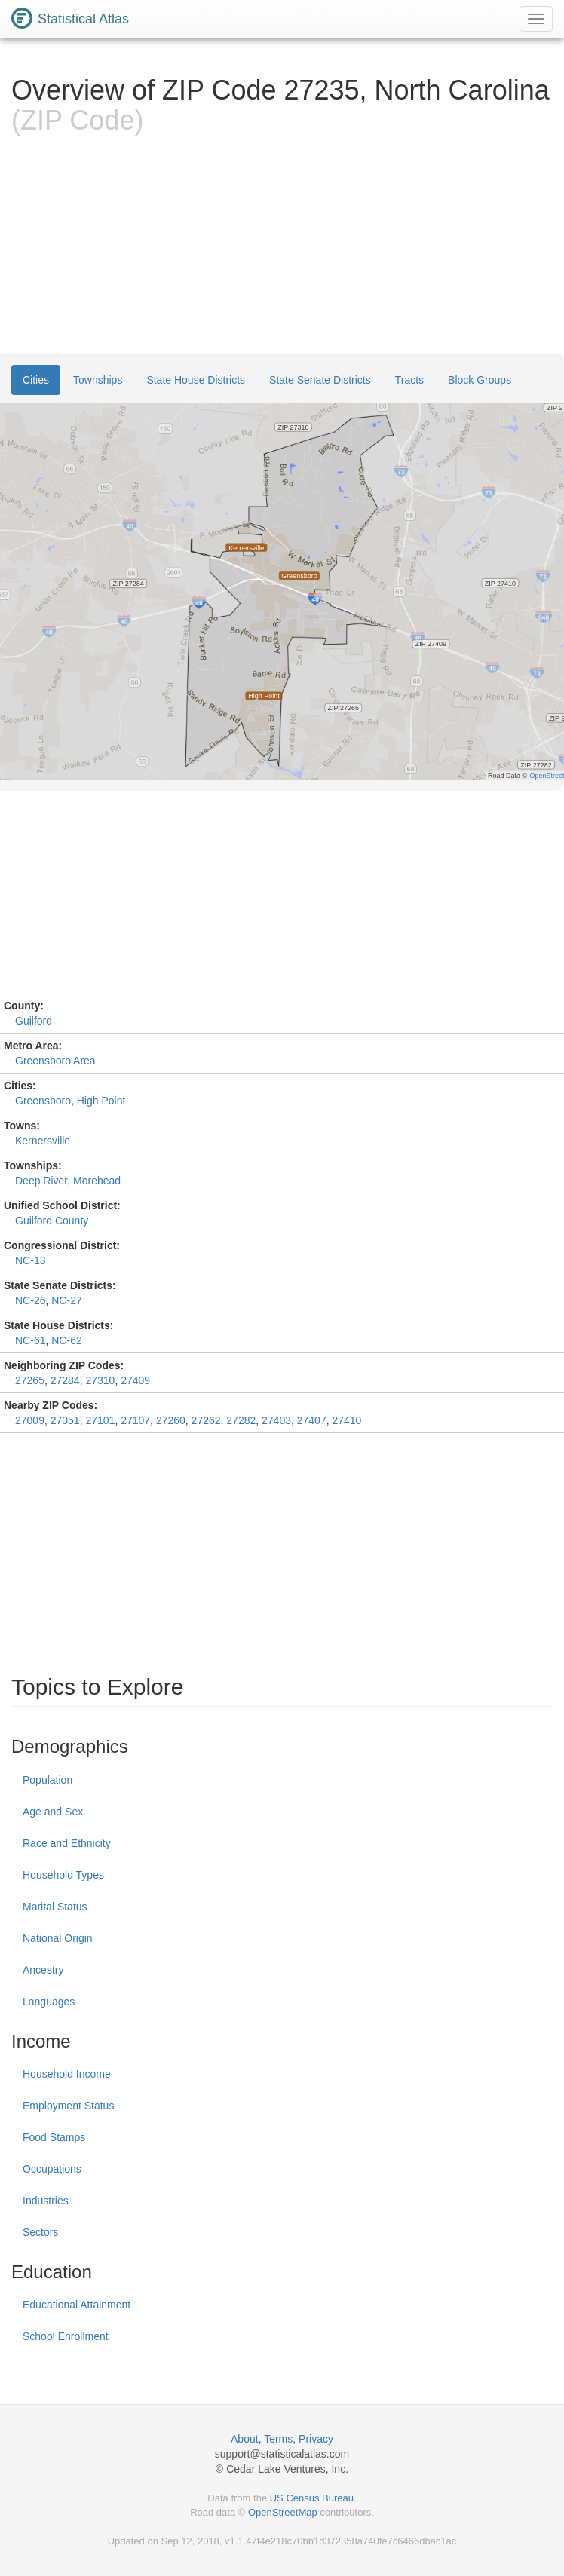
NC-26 (30, 1300)
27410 (346, 1420)
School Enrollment (66, 2336)
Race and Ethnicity (67, 1843)
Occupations (52, 2169)
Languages (49, 2002)
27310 (100, 1380)
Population (47, 1780)
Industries (46, 2201)
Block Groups (479, 380)
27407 (311, 1420)
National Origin (58, 1938)
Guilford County (51, 1220)
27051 (65, 1420)
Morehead (97, 1181)
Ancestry (43, 1970)
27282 (241, 1420)
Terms (278, 2439)
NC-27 (66, 1300)
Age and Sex (53, 1812)
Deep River (41, 1181)
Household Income (67, 2074)
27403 (276, 1420)
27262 (206, 1420)
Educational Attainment (76, 2305)
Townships (97, 380)
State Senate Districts (320, 380)
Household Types (63, 1875)
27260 (170, 1420)
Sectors (40, 2232)
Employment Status (68, 2106)
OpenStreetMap (282, 2512)
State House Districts (195, 380)
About (245, 2439)
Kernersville (42, 1141)
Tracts (409, 380)
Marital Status (55, 1907)
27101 (100, 1420)
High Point (101, 1101)
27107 (135, 1420)
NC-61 (30, 1340)
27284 (65, 1380)
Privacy (316, 2439)
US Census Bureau (312, 2498)
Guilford (33, 1021)
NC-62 (66, 1340)
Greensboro (43, 1101)
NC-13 (30, 1260)
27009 (29, 1420)
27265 (29, 1380)
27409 (135, 1380)
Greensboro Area (55, 1061)
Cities (36, 380)
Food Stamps (54, 2137)
